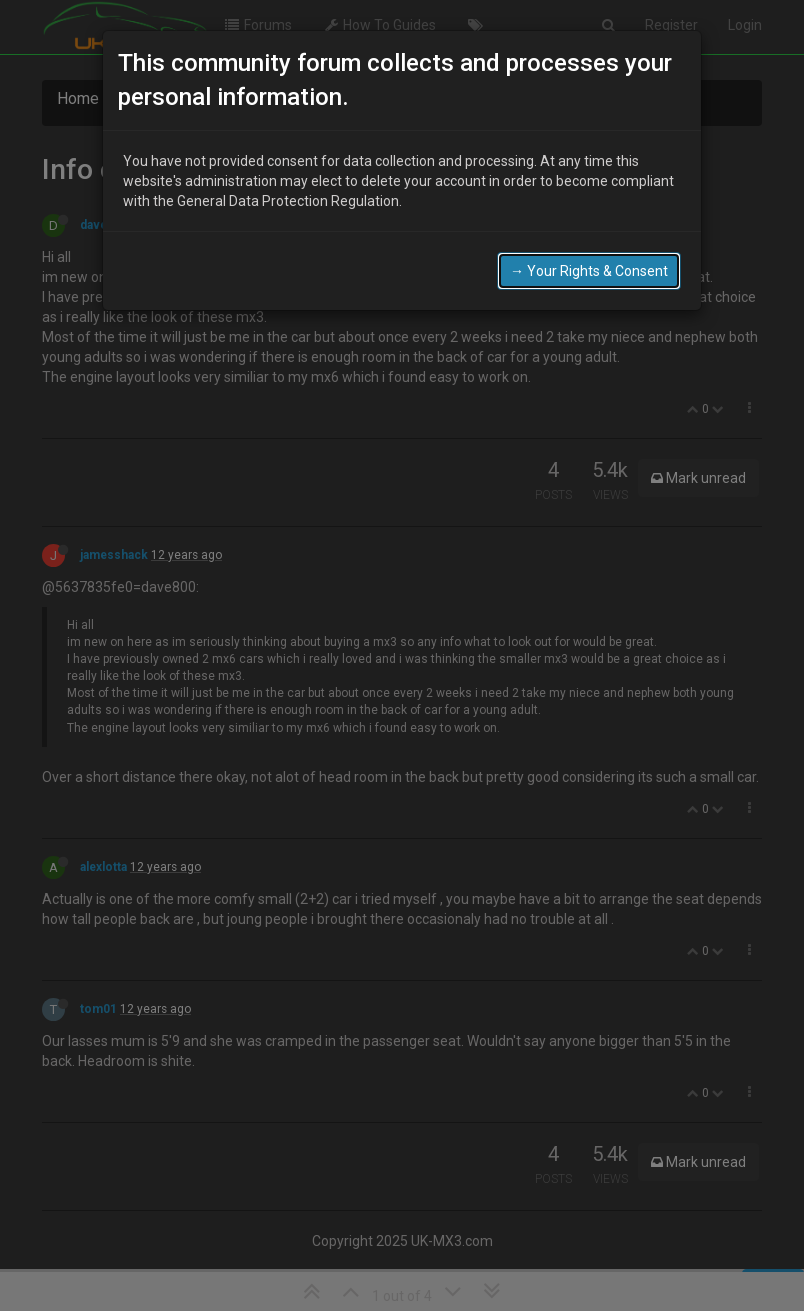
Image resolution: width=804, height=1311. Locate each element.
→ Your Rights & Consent (589, 271)
